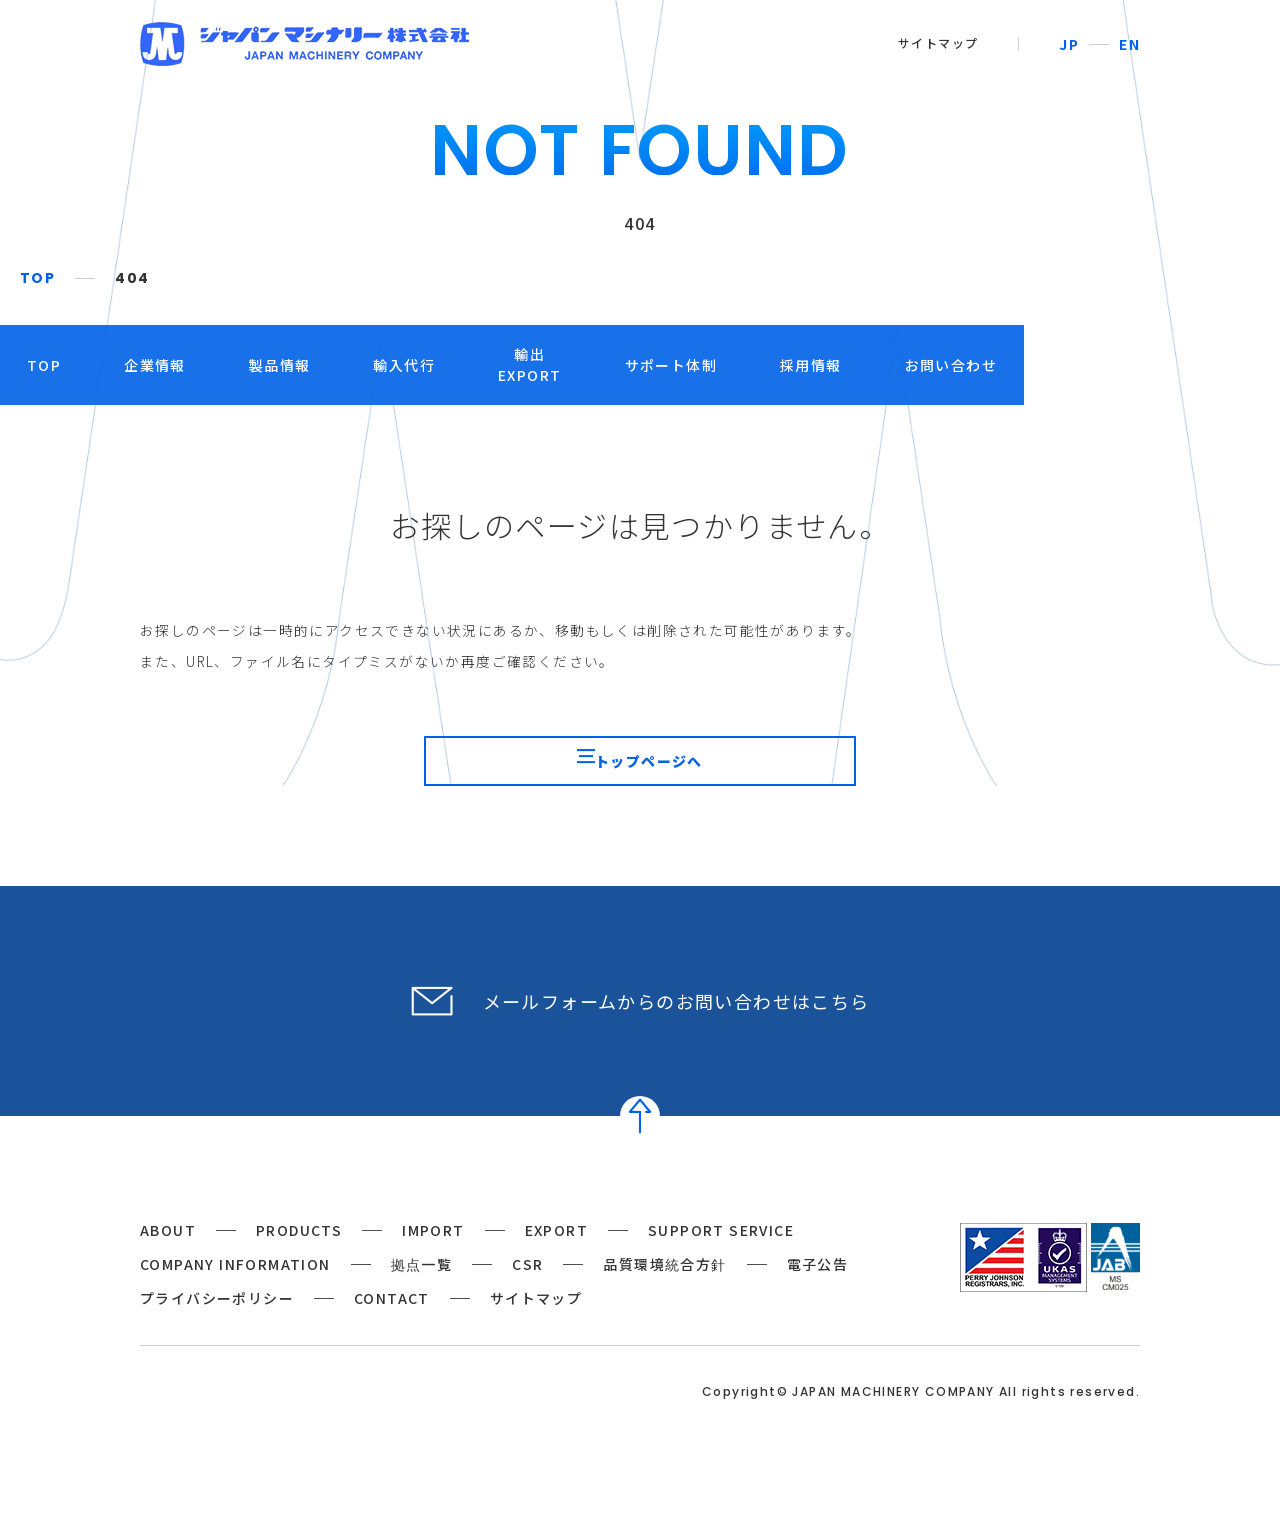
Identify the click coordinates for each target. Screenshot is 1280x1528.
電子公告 (818, 1294)
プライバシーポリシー (217, 1328)
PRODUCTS (299, 1260)
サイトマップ (938, 43)
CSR (527, 1294)
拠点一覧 (422, 1294)
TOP (37, 278)
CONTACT (392, 1328)
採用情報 (939, 365)
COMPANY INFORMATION (235, 1294)
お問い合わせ (1079, 365)
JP (1069, 44)
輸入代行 (532, 365)
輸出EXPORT (657, 364)
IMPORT (433, 1260)
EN (1129, 44)
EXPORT (556, 1260)
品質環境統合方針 (664, 1294)
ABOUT (168, 1260)
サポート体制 (799, 365)
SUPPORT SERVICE (721, 1260)
